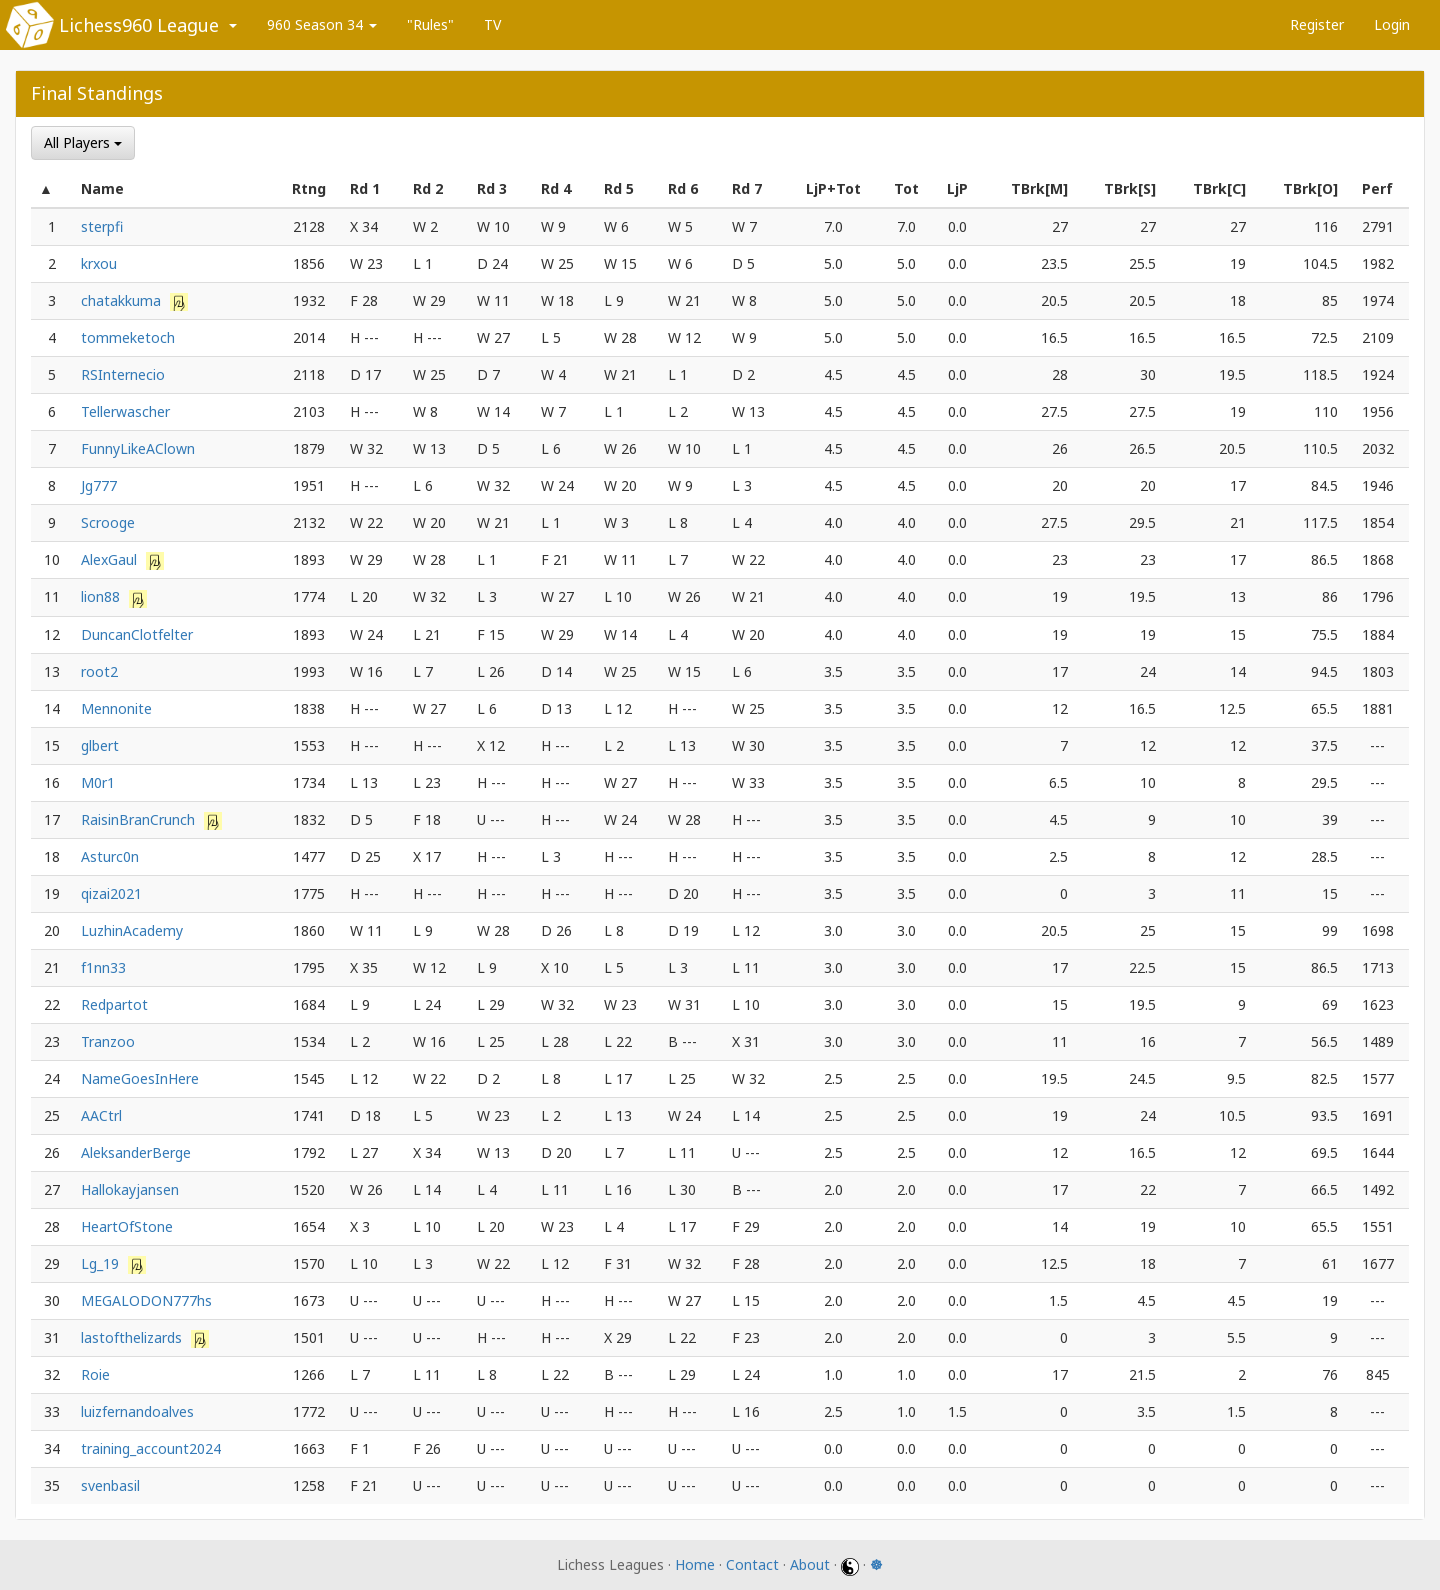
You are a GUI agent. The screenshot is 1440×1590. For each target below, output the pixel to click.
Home (695, 1564)
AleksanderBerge (136, 1152)
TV (492, 24)
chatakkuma (123, 300)
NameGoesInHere (140, 1078)
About (810, 1564)
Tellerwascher (125, 411)
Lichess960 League (139, 25)
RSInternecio (123, 374)
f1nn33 (103, 967)
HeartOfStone (127, 1226)
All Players (83, 142)
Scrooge (108, 522)
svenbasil (110, 1485)
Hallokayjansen (130, 1189)
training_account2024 (151, 1448)
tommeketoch (128, 337)
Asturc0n (110, 856)
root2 (99, 671)
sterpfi (102, 226)
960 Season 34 (322, 24)
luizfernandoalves (137, 1411)
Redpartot (114, 1004)
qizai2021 (111, 893)
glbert (100, 745)
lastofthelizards (133, 1337)
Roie (95, 1374)
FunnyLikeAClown (138, 448)
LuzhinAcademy (132, 930)
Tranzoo (108, 1041)
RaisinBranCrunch (140, 819)
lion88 (102, 596)
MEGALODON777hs (146, 1300)
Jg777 (99, 485)
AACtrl (101, 1115)
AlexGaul (111, 559)
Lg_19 (102, 1263)
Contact (752, 1564)
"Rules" (430, 24)
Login (1392, 24)
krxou (99, 263)
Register (1317, 24)
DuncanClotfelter (137, 634)
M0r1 (98, 782)
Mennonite (116, 708)
